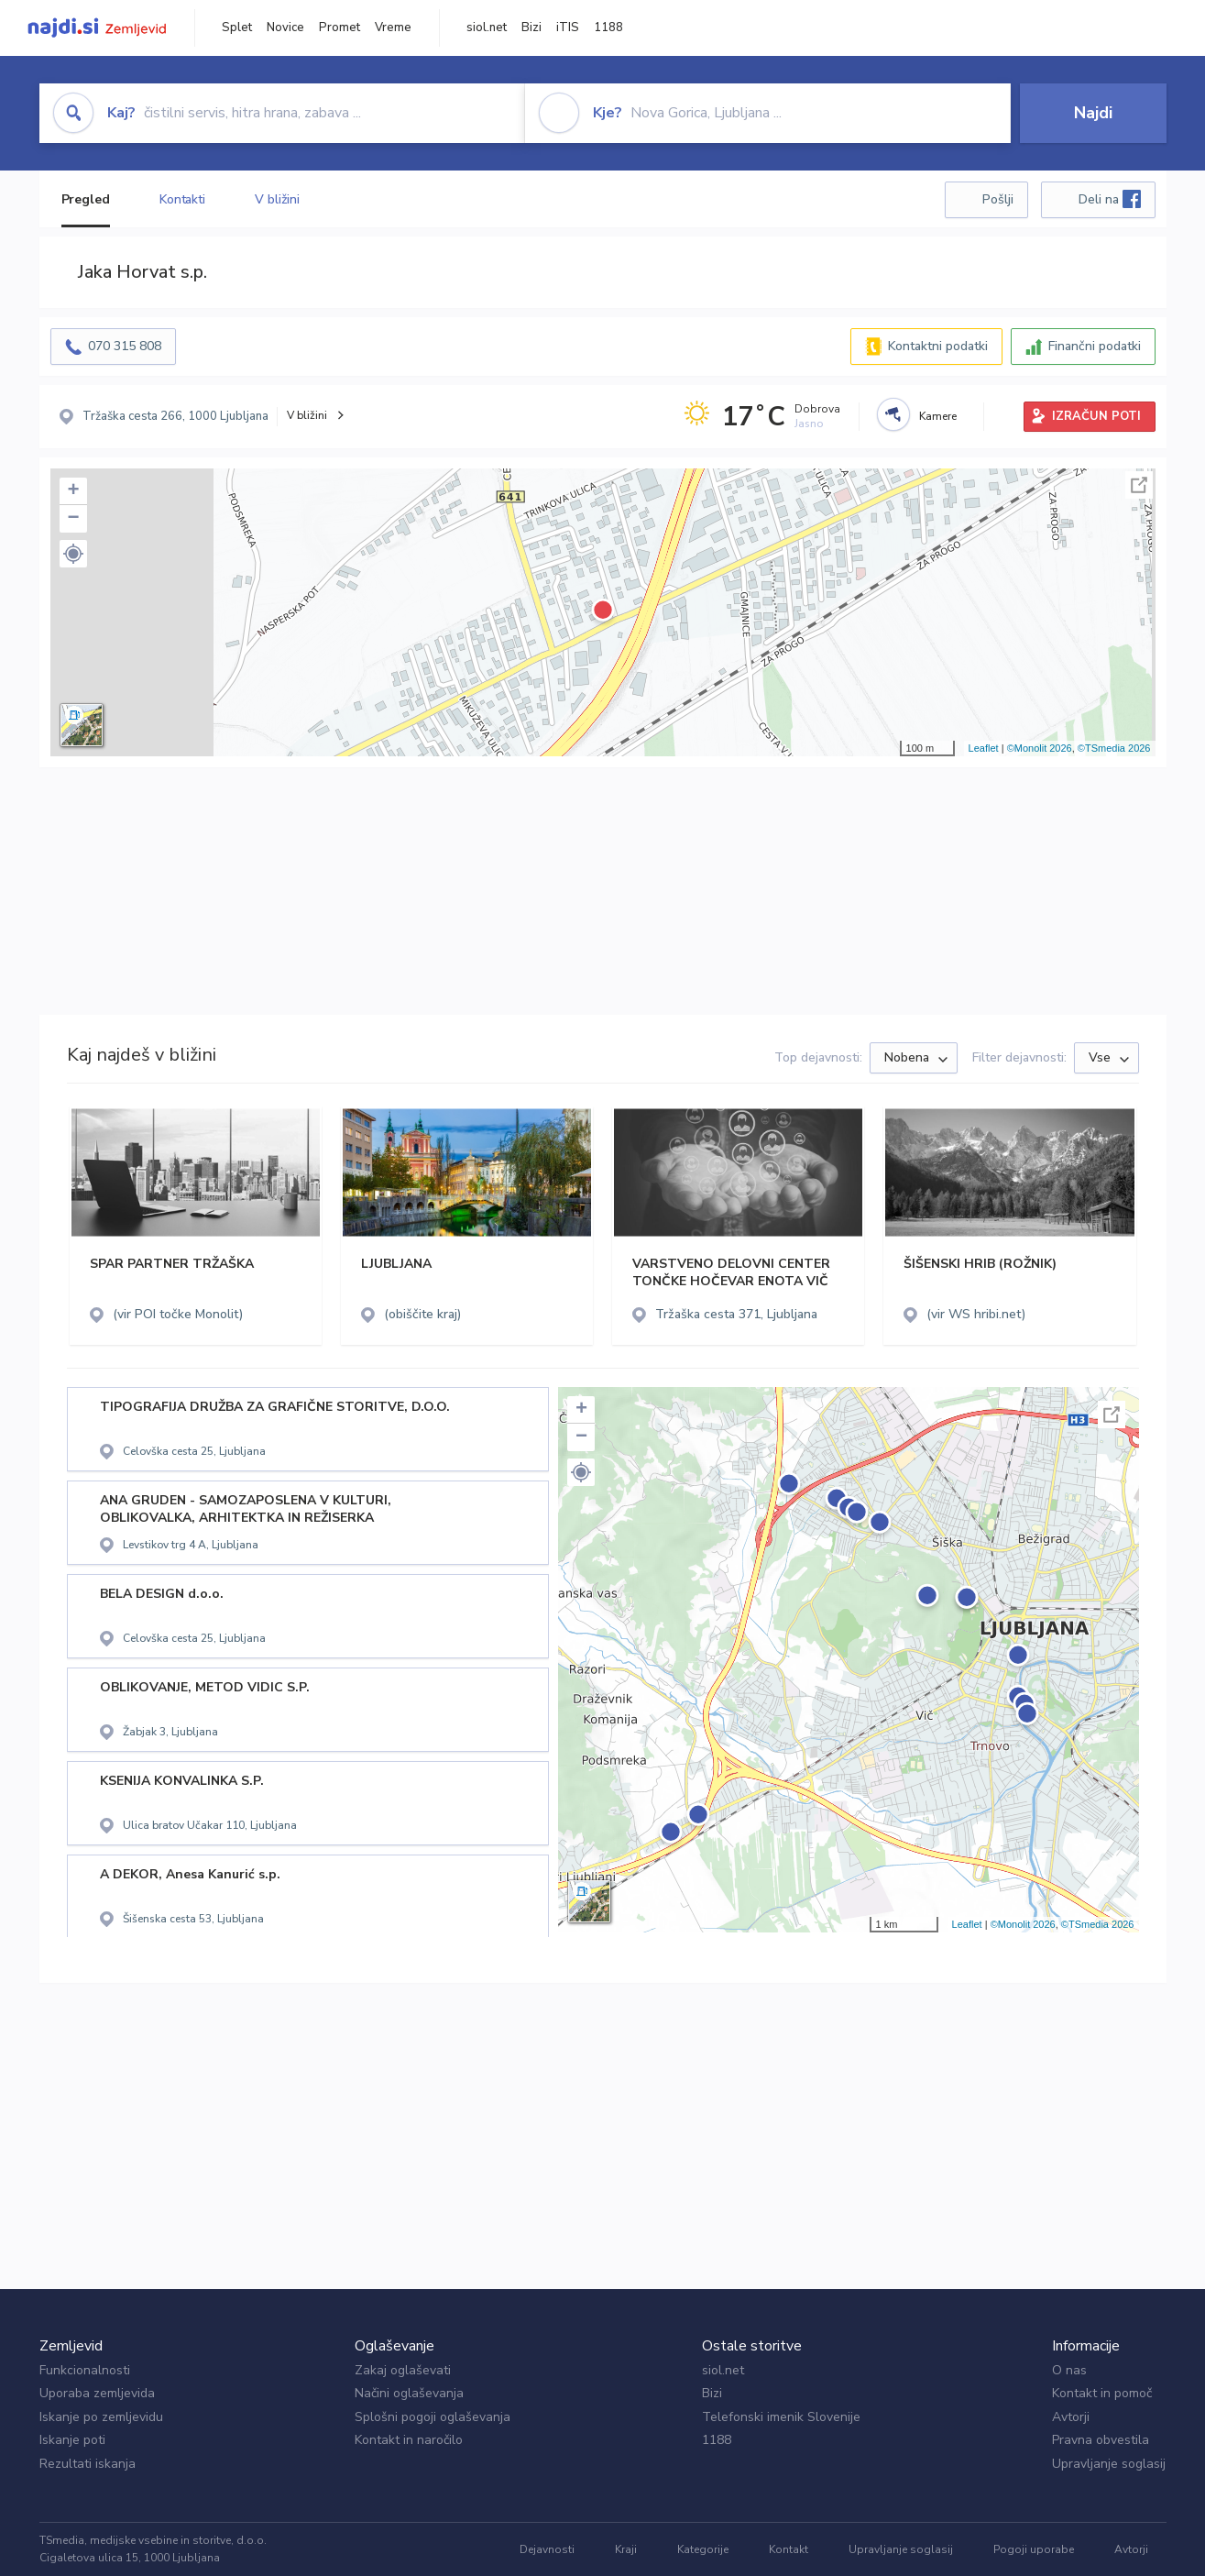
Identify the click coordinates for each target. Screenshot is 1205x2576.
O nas (1069, 2370)
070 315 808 (124, 346)
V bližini (277, 199)
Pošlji (997, 199)
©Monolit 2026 (1039, 748)
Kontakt (788, 2549)
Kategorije (702, 2549)
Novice (285, 27)
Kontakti (182, 199)
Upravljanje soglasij (1109, 2463)
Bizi (531, 27)
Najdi (1093, 113)
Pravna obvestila (1100, 2440)
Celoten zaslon (1139, 485)
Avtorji (1071, 2417)
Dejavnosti (547, 2549)
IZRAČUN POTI (1096, 416)
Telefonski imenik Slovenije (781, 2417)
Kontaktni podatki (938, 346)
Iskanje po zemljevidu (101, 2417)
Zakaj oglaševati (403, 2370)
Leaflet (984, 748)
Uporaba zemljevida (97, 2393)
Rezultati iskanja (87, 2463)
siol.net (486, 27)
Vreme (393, 27)
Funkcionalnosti (84, 2370)
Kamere (938, 416)
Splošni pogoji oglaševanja (432, 2417)
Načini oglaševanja (409, 2393)
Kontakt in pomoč (1102, 2393)
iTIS (567, 27)
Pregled (85, 199)
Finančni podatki (1094, 346)
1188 (608, 27)
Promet (339, 27)
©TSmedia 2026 (1114, 748)
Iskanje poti (72, 2440)
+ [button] (73, 491)
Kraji (626, 2549)
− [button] (73, 519)
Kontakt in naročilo (409, 2440)
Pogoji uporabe (1033, 2549)
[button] (73, 553)
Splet (237, 27)
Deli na (1110, 199)
